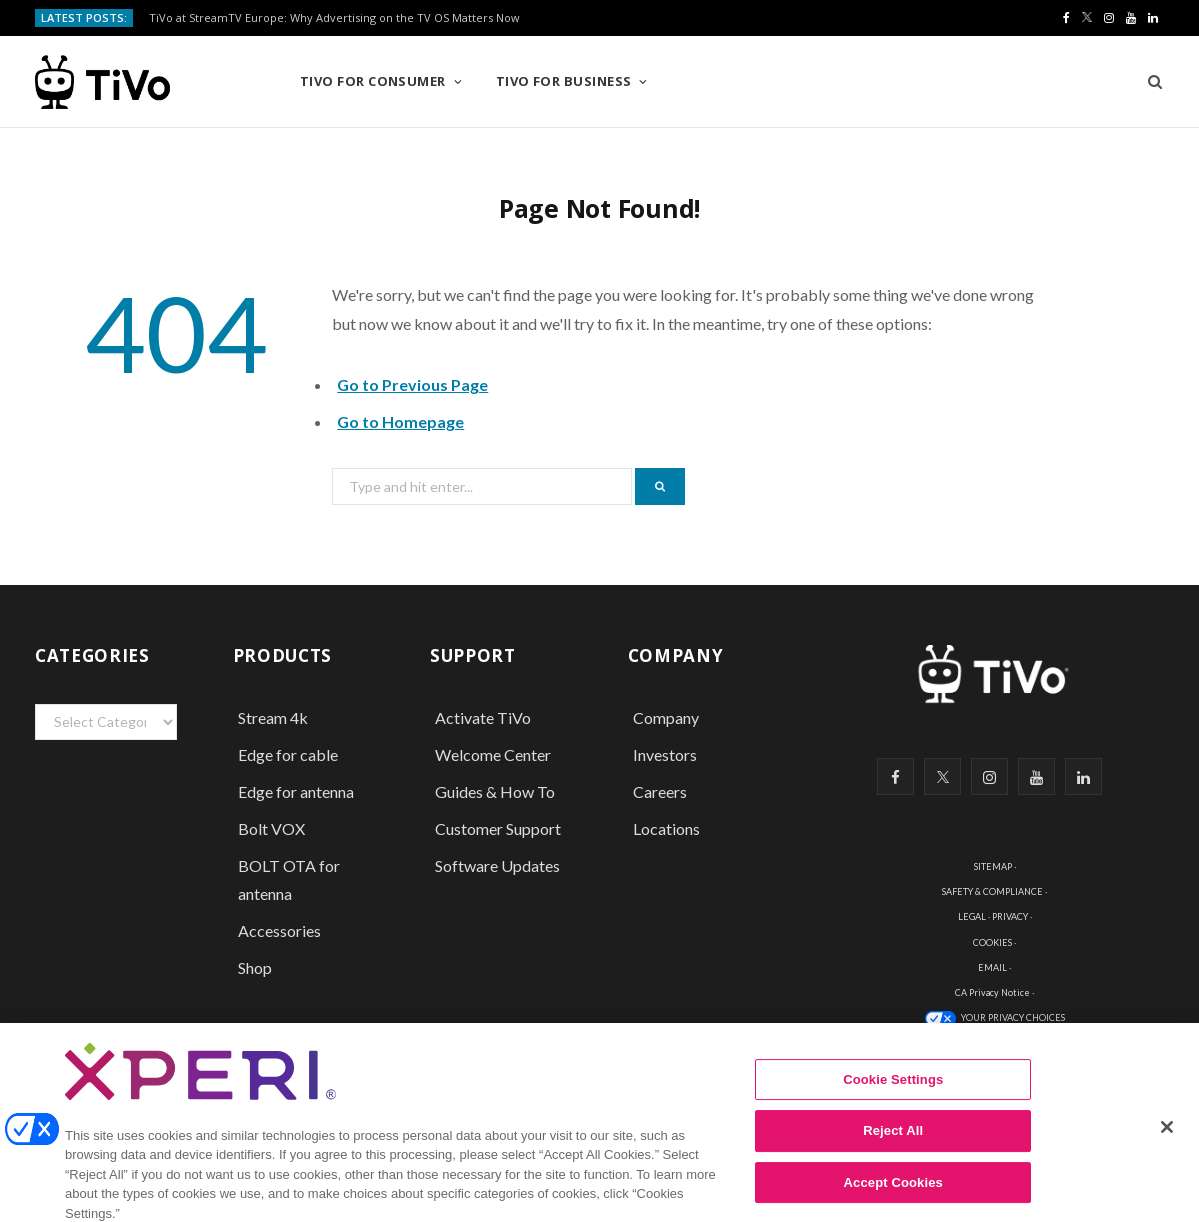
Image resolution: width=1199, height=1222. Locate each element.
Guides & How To (495, 791)
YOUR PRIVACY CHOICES (1013, 1017)
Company (666, 717)
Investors (665, 754)
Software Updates (497, 865)
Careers (660, 791)
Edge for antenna (296, 791)
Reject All (893, 1141)
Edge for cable (288, 754)
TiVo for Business (564, 81)
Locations (666, 828)
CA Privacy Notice (992, 992)
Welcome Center (493, 754)
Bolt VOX (271, 828)
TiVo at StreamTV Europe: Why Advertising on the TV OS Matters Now (334, 18)
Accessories (281, 930)
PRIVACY (1010, 916)
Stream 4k (273, 717)
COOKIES (992, 942)
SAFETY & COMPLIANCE (992, 891)
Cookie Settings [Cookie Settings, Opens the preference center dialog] (893, 1090)
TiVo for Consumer (373, 81)
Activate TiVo (483, 717)
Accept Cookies (893, 1193)
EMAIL (992, 967)
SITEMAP (993, 866)
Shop (255, 967)
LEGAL (972, 916)
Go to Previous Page (412, 384)
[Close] (1167, 1138)
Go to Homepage (400, 421)
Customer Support (498, 828)
